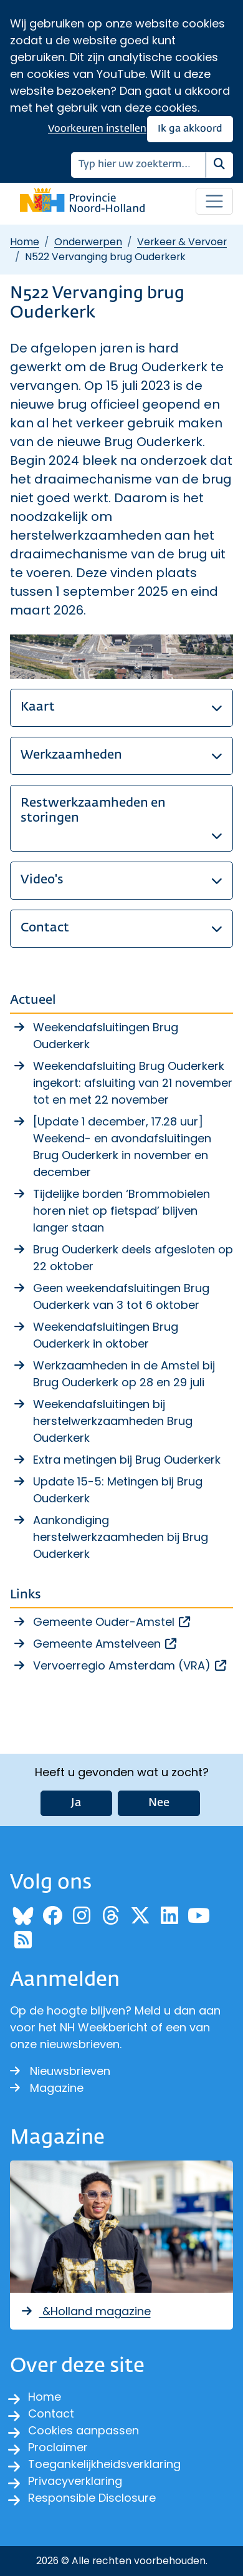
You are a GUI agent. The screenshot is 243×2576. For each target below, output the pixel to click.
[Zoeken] (138, 165)
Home (24, 242)
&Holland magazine (85, 2311)
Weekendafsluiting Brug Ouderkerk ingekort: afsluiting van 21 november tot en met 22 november (132, 1082)
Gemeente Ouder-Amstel (112, 1622)
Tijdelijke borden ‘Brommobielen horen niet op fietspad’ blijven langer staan (121, 1210)
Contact (51, 2413)
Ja (76, 1803)
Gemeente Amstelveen (105, 1643)
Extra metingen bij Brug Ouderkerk (127, 1459)
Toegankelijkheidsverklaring (104, 2464)
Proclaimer (58, 2447)
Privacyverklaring (75, 2481)
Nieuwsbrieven (60, 2071)
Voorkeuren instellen (97, 129)
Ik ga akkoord (190, 129)
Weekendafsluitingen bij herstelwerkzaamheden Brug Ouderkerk (113, 1421)
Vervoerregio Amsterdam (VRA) (130, 1665)
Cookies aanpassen (83, 2430)
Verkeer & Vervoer (182, 242)
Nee (158, 1803)
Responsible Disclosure (92, 2498)
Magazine (46, 2088)
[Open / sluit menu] (214, 201)
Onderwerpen (88, 242)
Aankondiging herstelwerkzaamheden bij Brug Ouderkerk (120, 1537)
